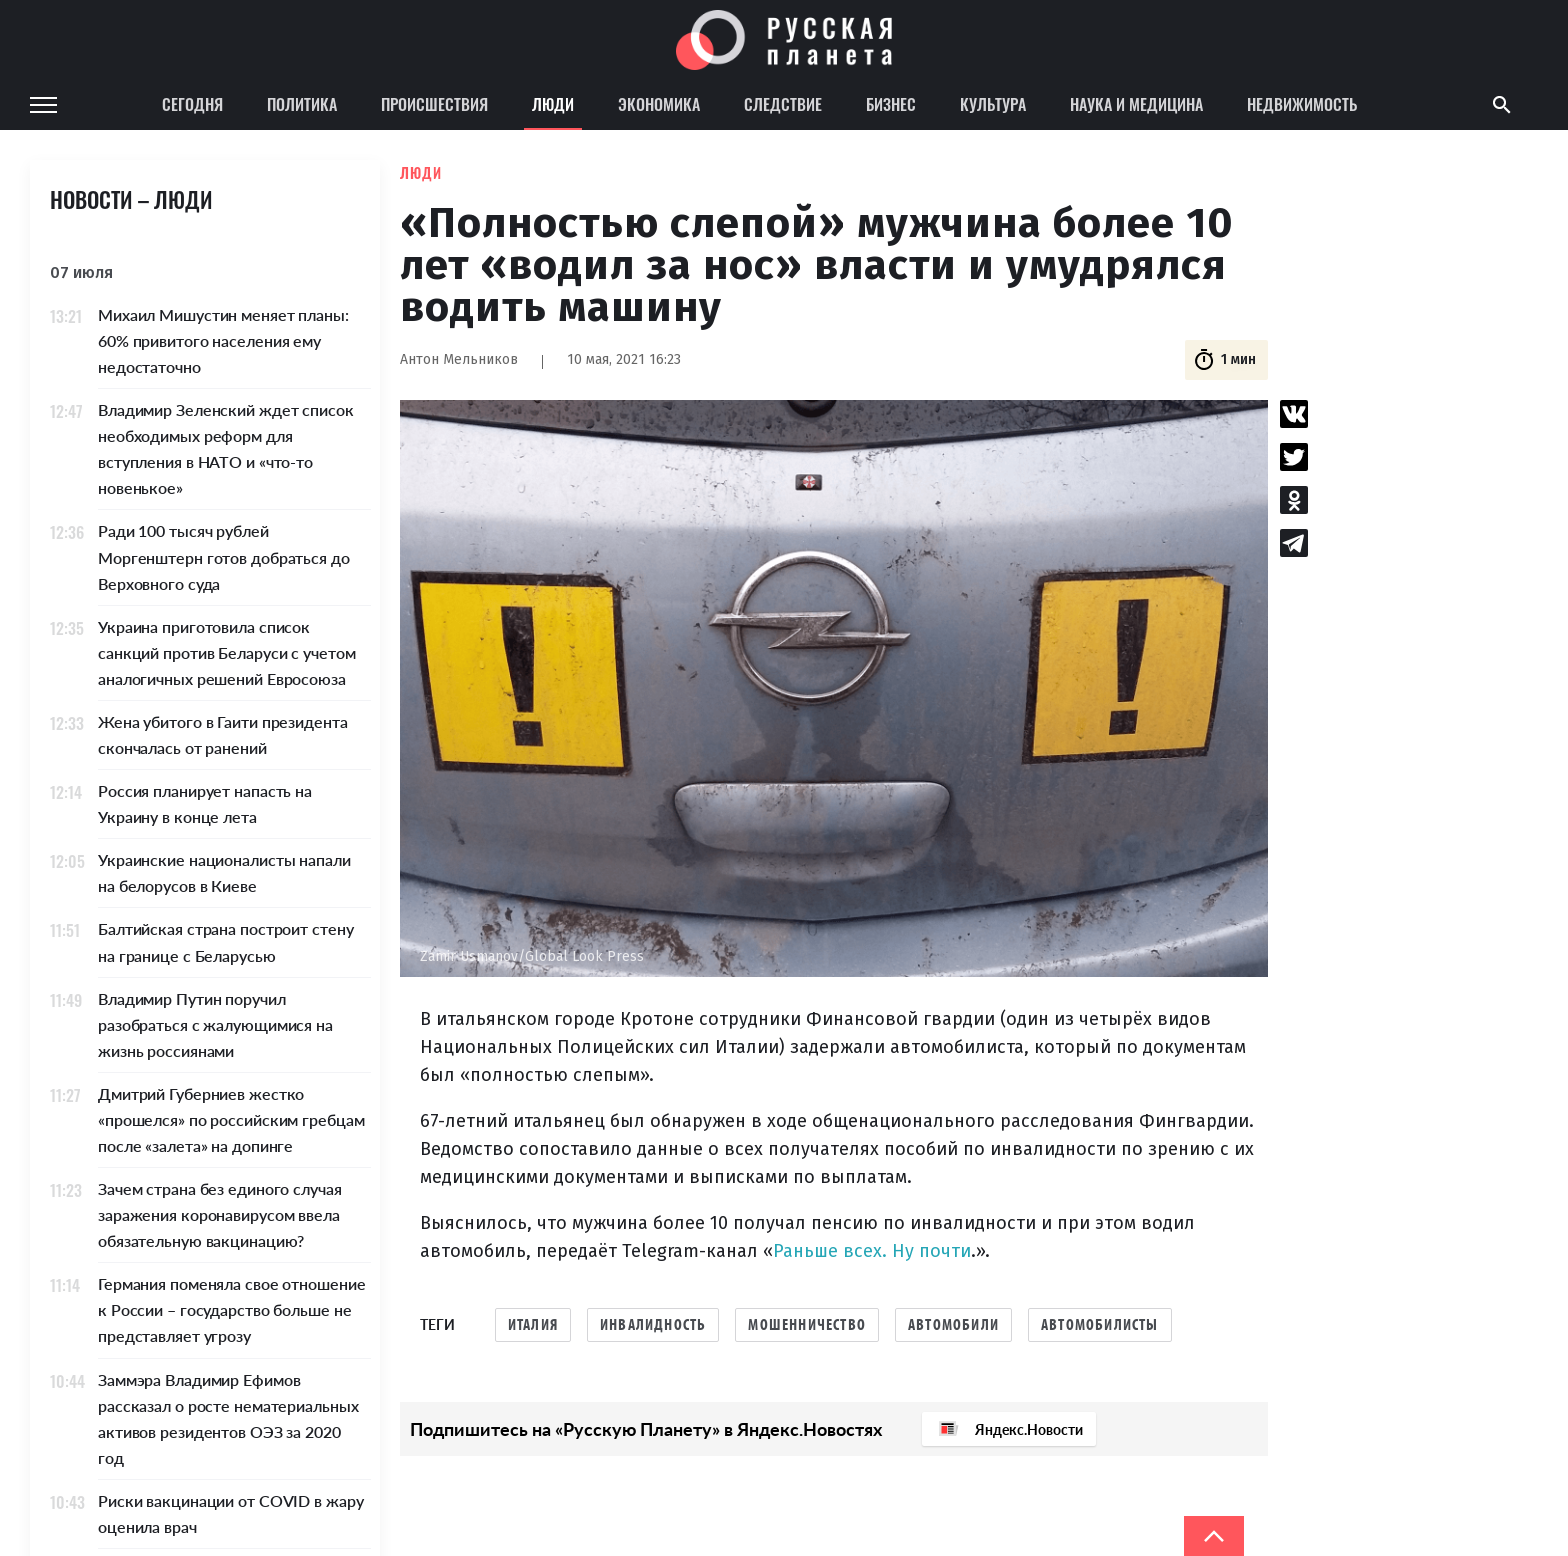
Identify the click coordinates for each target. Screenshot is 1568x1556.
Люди (553, 104)
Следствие (783, 104)
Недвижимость (1302, 104)
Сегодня (192, 104)
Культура (993, 104)
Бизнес (891, 104)
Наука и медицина (1136, 104)
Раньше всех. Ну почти (872, 1251)
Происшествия (434, 104)
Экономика (659, 104)
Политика (302, 104)
